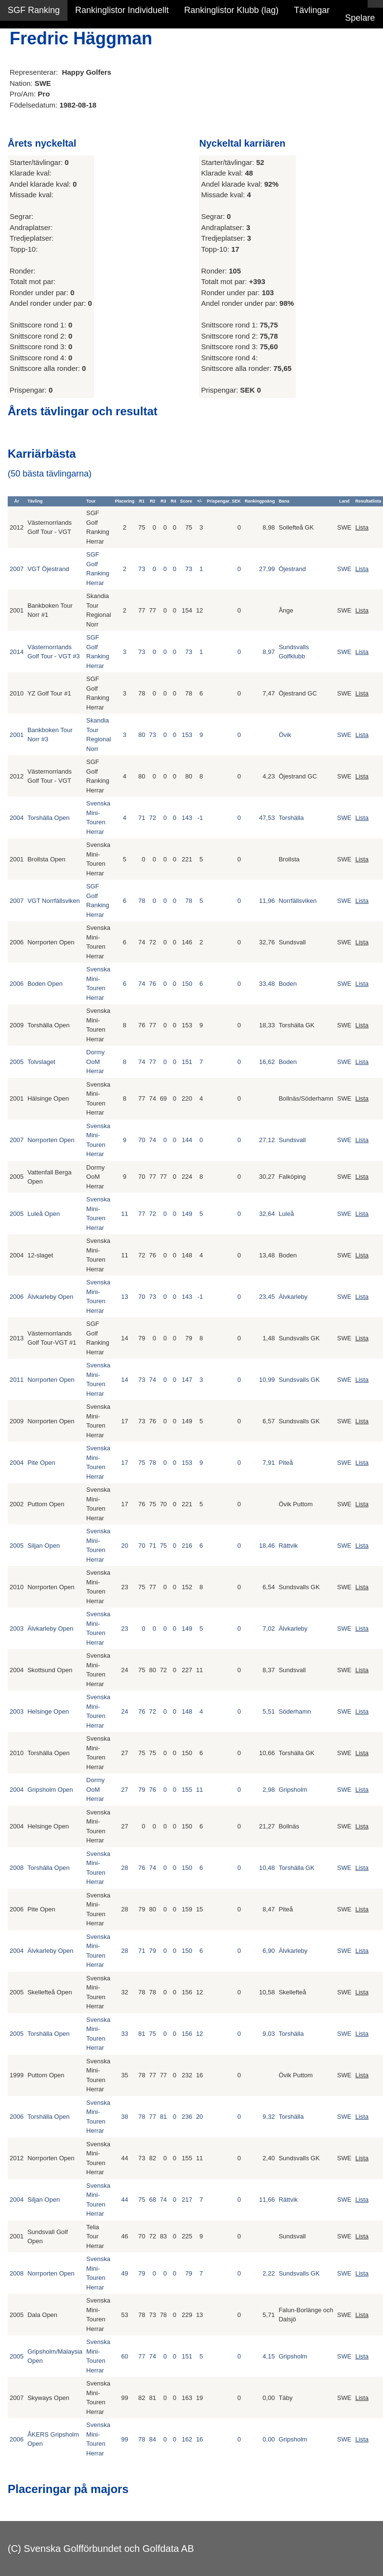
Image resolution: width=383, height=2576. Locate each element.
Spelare (360, 18)
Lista (361, 527)
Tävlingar (312, 10)
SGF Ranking (34, 10)
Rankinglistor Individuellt (122, 10)
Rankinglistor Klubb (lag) (231, 10)
